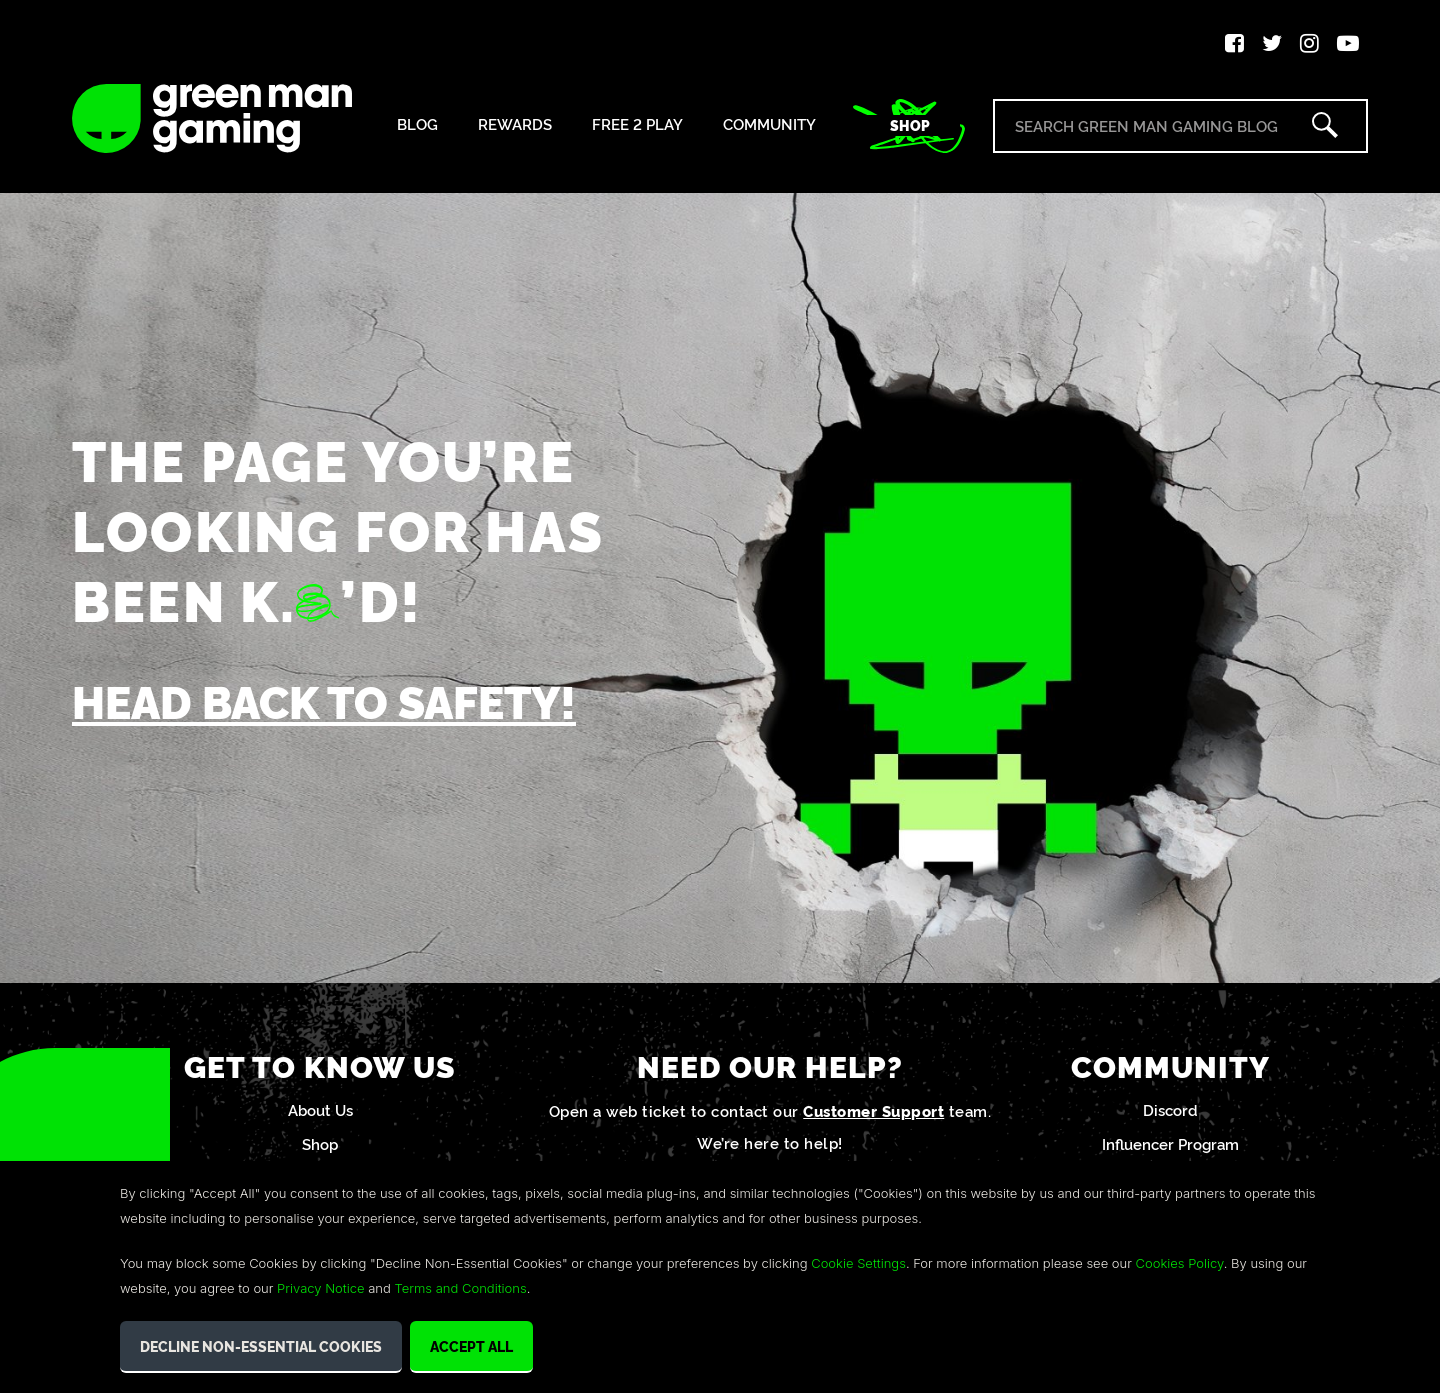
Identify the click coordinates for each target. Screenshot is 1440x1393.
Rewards (515, 124)
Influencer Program (1170, 1143)
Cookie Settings (858, 1263)
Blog (417, 124)
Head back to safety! (324, 700)
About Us (320, 1109)
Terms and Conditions (460, 1288)
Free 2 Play (637, 124)
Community (769, 124)
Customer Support (873, 1110)
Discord (1170, 1109)
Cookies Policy (1180, 1263)
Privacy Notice (320, 1288)
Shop (910, 125)
